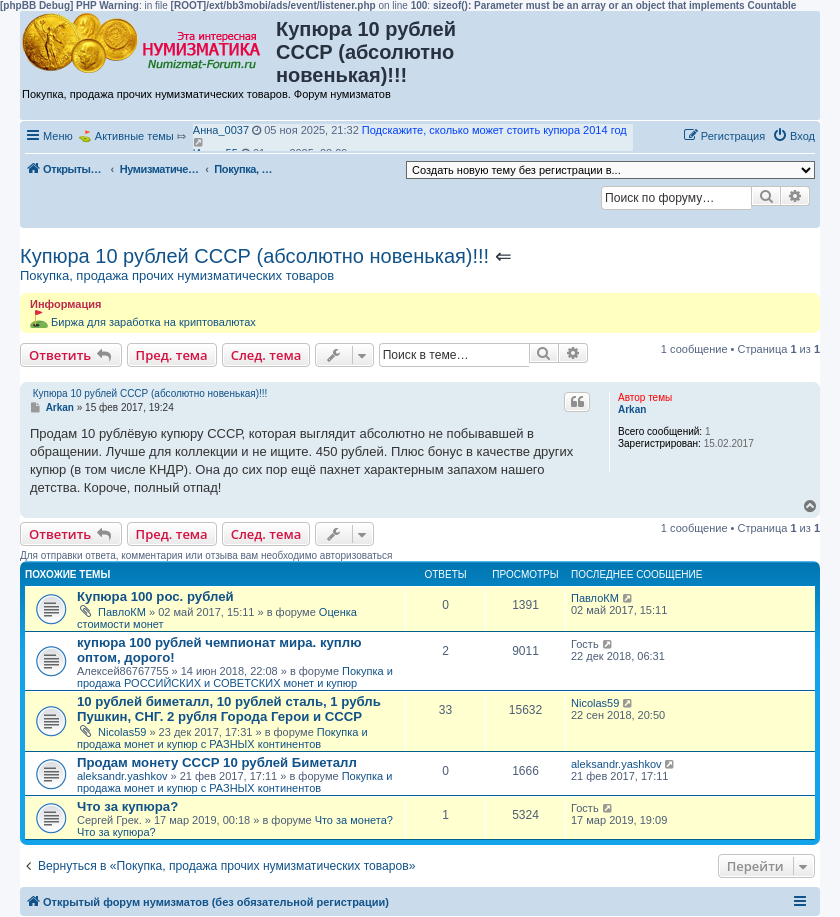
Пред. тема (172, 355)
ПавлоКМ (122, 612)
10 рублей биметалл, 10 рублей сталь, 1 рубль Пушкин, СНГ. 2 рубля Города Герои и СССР (229, 709)
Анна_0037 (221, 130)
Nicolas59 (122, 732)
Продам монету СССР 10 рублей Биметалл (217, 762)
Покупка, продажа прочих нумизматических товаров (177, 275)
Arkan (632, 409)
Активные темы (134, 136)
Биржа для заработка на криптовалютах (153, 322)
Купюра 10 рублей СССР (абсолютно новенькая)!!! (254, 256)
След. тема (266, 355)
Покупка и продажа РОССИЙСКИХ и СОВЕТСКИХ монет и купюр (235, 677)
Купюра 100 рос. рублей (155, 596)
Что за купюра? (127, 806)
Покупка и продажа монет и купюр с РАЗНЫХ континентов (222, 738)
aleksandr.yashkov (122, 776)
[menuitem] (793, 136)
